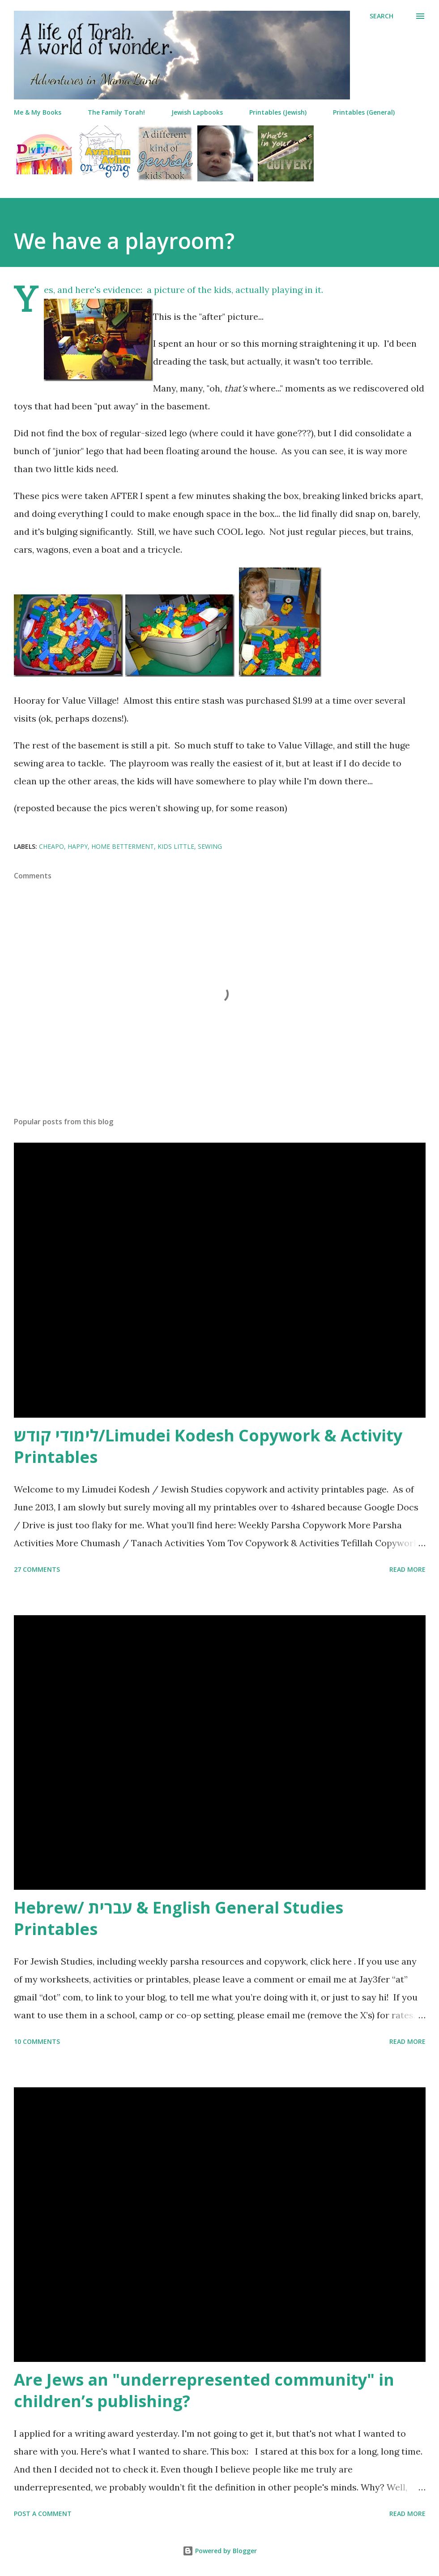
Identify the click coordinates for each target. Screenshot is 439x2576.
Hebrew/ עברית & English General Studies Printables (178, 1918)
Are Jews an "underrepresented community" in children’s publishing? (204, 2390)
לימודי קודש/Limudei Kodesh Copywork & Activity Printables (208, 1446)
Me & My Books (37, 112)
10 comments (37, 2041)
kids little (176, 846)
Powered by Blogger (220, 2550)
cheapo (51, 846)
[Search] (381, 16)
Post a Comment (43, 2513)
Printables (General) (364, 112)
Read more (407, 1569)
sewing (210, 846)
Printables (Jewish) (278, 112)
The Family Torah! (116, 112)
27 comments (37, 1569)
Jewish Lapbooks (197, 112)
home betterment (122, 846)
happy (78, 846)
